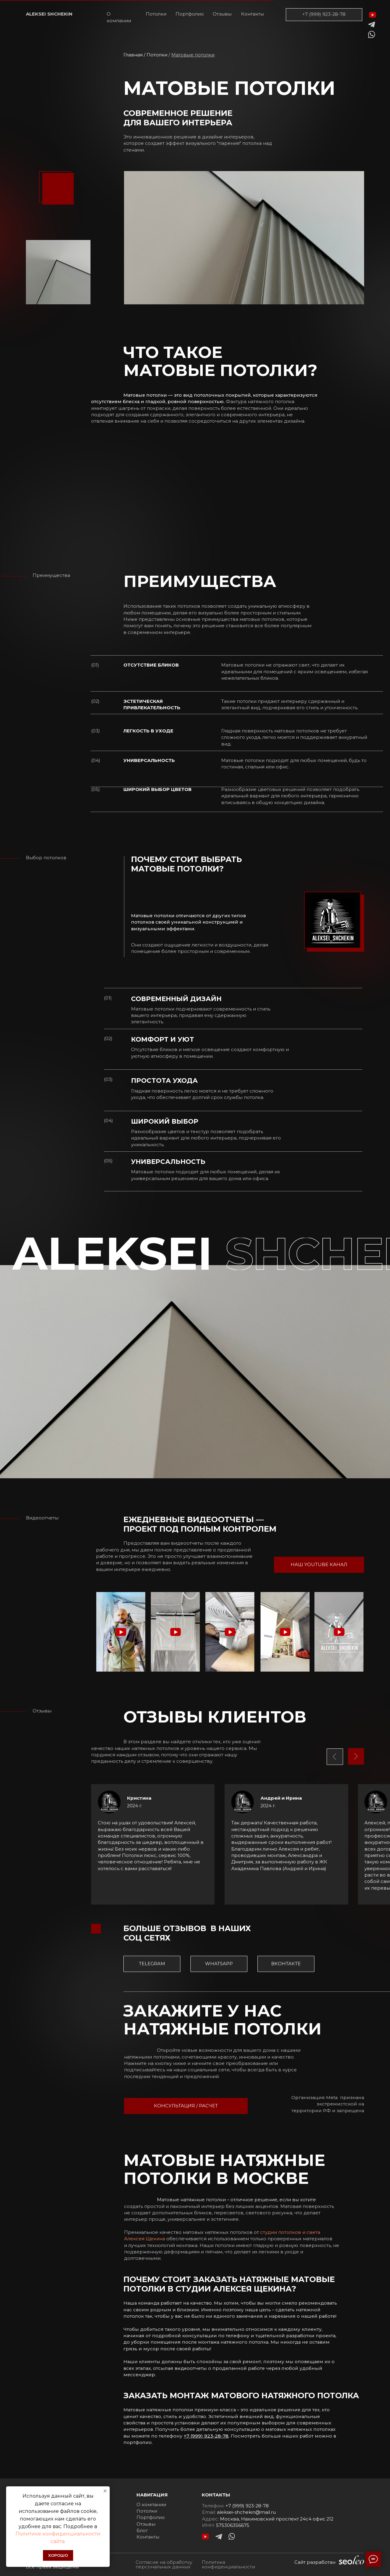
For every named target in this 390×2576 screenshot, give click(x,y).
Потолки (156, 14)
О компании (119, 17)
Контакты (252, 14)
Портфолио (190, 14)
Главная (133, 55)
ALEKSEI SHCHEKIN (49, 14)
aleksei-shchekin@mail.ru (246, 2512)
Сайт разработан (314, 2562)
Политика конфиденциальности (228, 2565)
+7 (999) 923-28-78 (324, 14)
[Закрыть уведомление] (105, 2491)
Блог (142, 2530)
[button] (120, 1632)
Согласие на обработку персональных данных (164, 2565)
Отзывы (222, 14)
